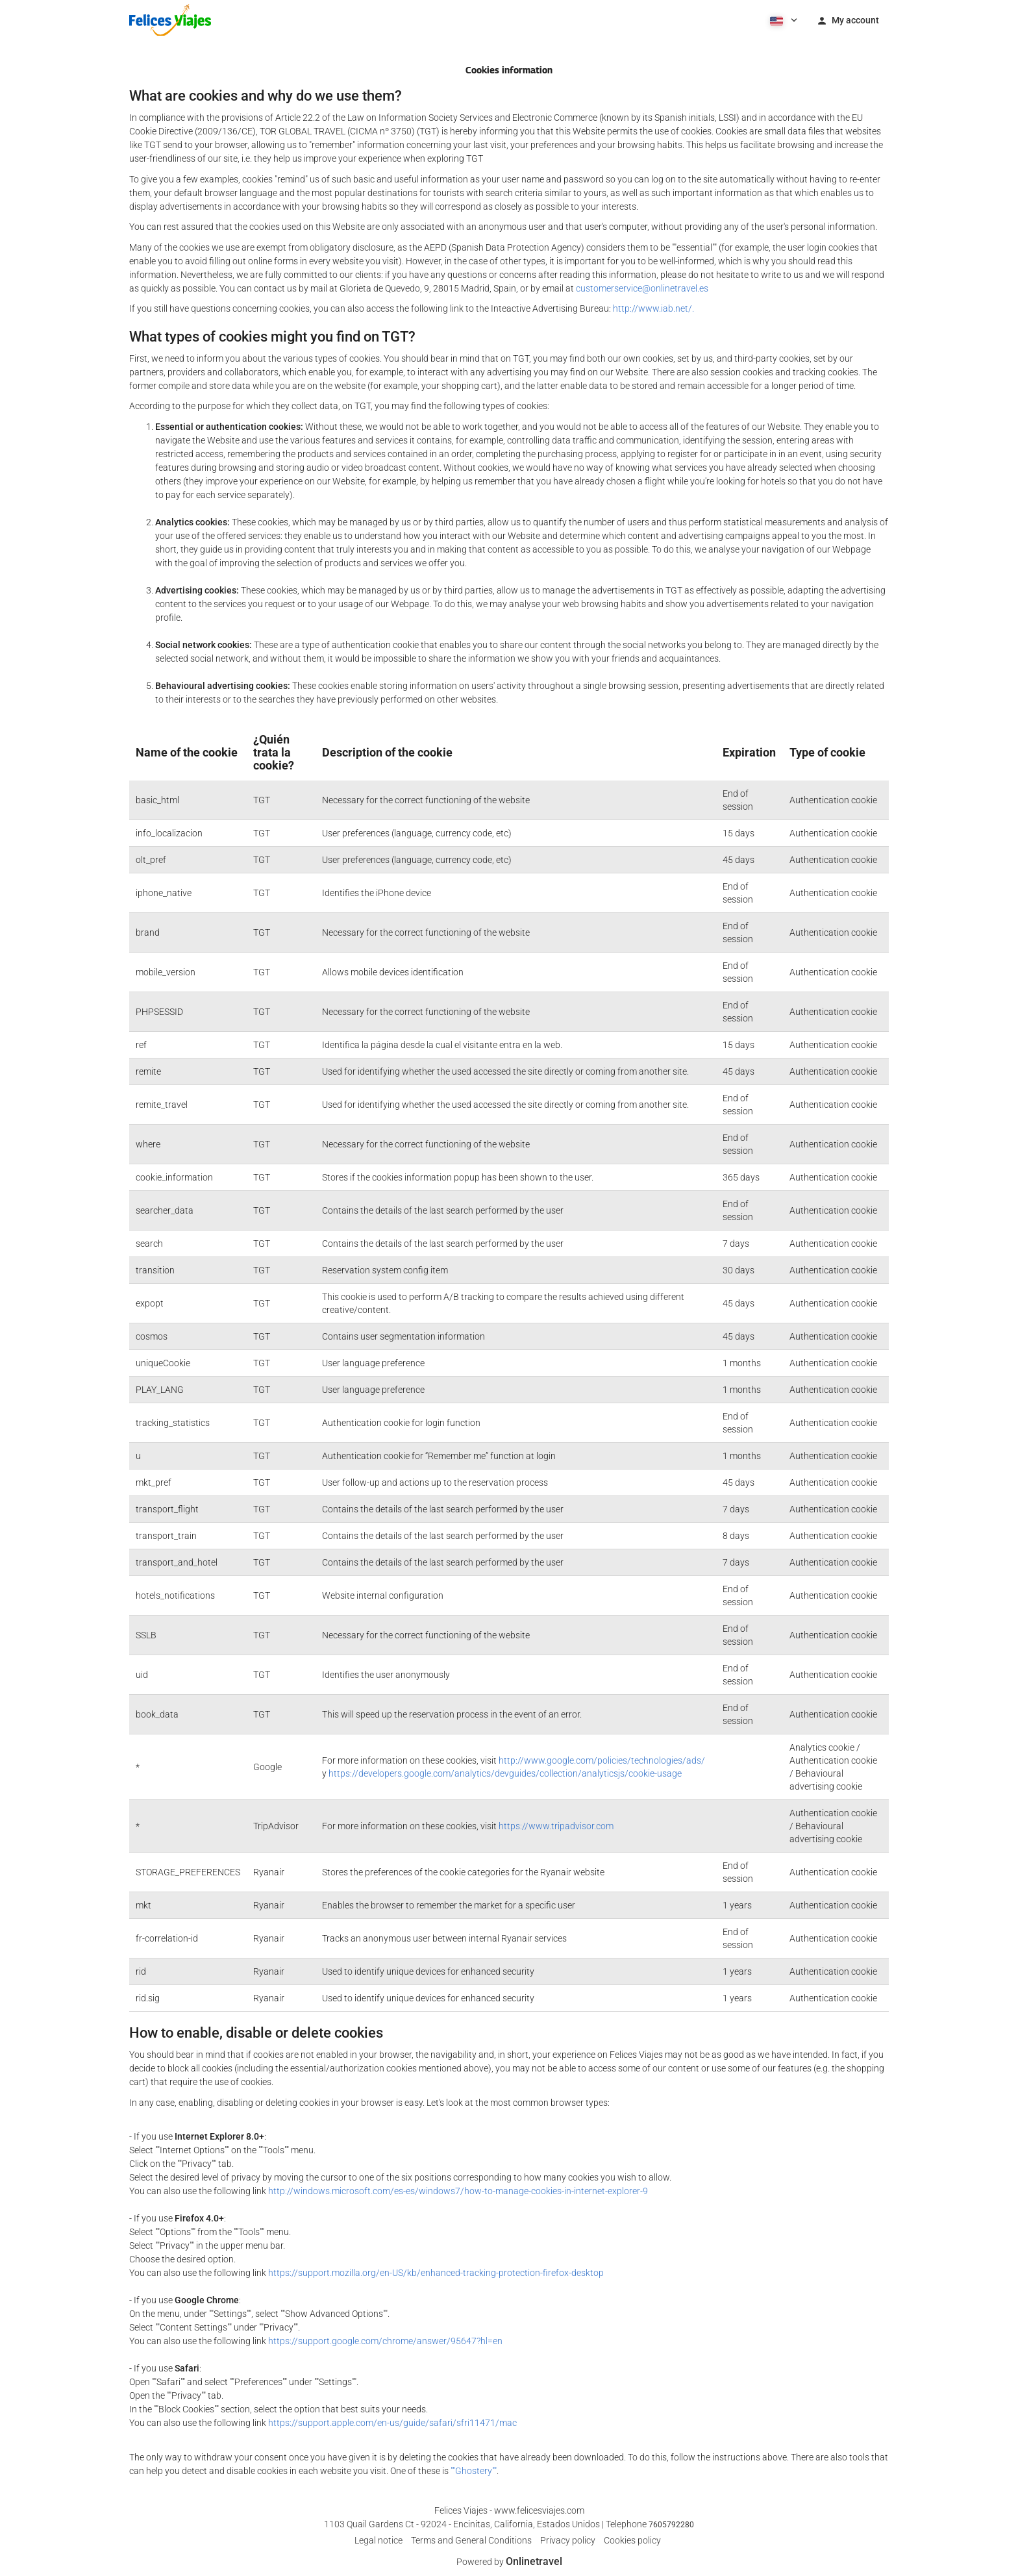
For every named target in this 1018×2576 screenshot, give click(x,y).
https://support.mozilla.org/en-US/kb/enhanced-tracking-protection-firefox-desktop (436, 2273)
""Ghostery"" (474, 2471)
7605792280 (671, 2524)
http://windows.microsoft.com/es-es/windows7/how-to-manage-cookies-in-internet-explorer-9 (458, 2191)
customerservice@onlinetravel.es (642, 288)
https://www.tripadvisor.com (556, 1826)
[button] (782, 19)
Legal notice (378, 2540)
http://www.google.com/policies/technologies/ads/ (602, 1760)
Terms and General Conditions (471, 2540)
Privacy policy (567, 2540)
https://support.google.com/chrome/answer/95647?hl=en (385, 2341)
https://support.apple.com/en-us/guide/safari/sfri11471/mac (392, 2423)
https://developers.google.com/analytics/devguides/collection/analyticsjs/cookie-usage (505, 1773)
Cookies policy (632, 2540)
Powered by (509, 2562)
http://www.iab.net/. (653, 308)
